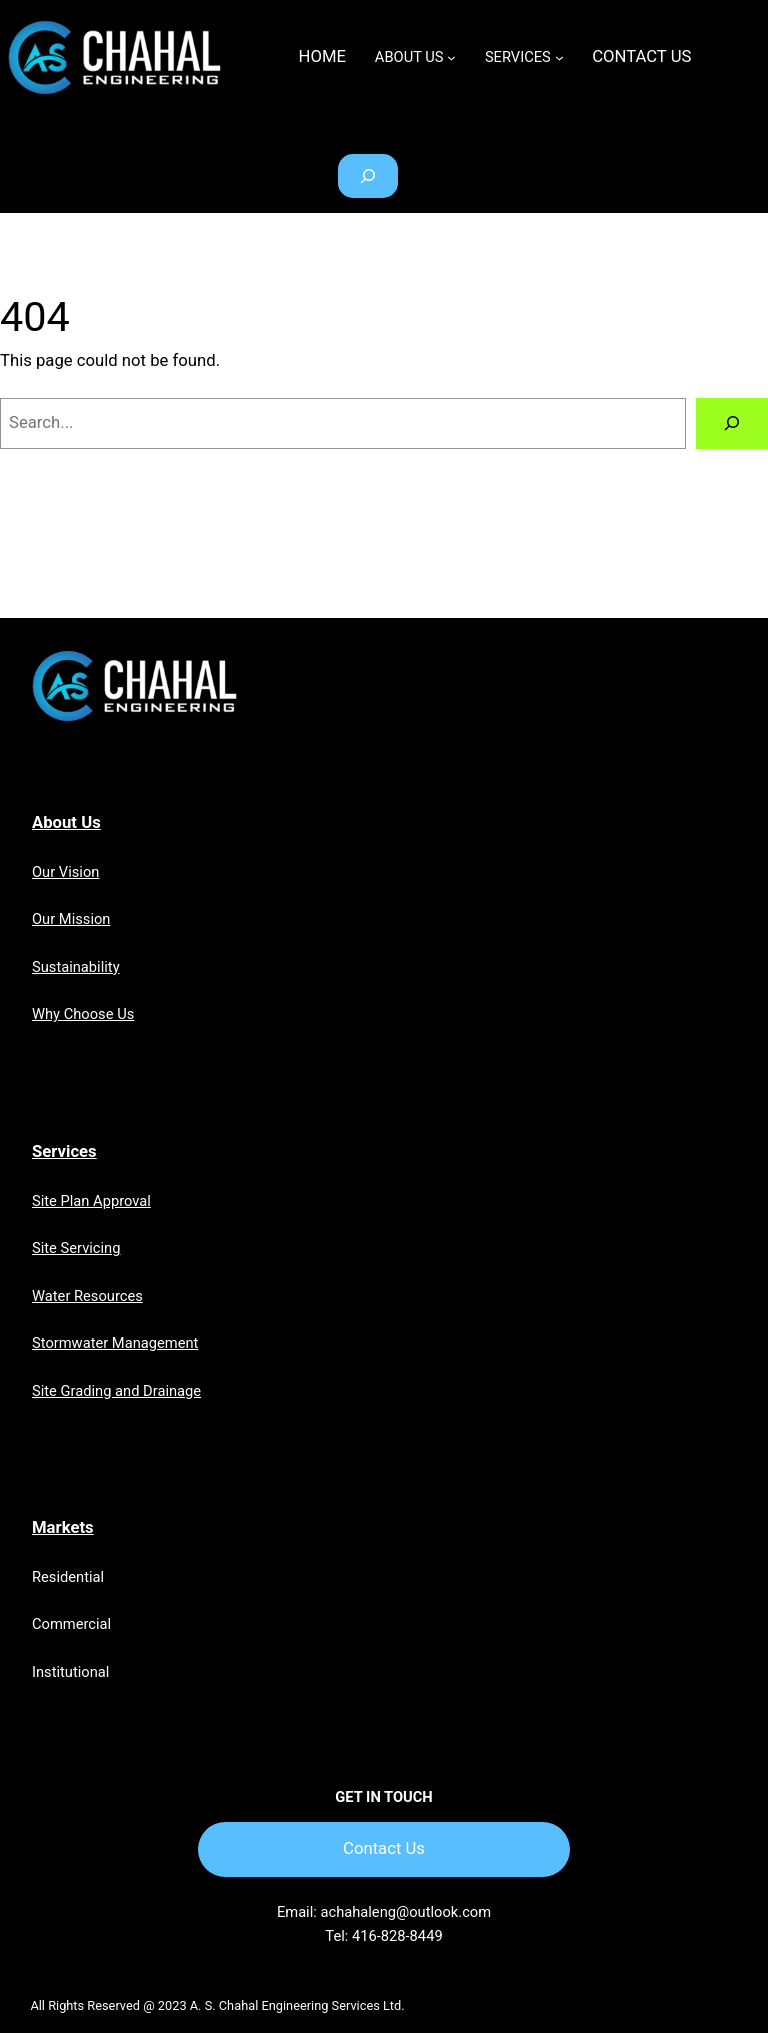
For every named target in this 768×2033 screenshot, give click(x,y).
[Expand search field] (368, 176)
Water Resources (87, 1296)
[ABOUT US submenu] (451, 57)
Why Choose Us (83, 1014)
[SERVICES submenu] (559, 57)
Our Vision (65, 872)
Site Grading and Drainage (116, 1391)
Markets (63, 1527)
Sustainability (76, 967)
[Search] (732, 423)
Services (64, 1151)
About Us (66, 822)
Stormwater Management (115, 1343)
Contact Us (384, 1848)
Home (322, 56)
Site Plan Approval (91, 1201)
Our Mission (71, 919)
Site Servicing (76, 1248)
